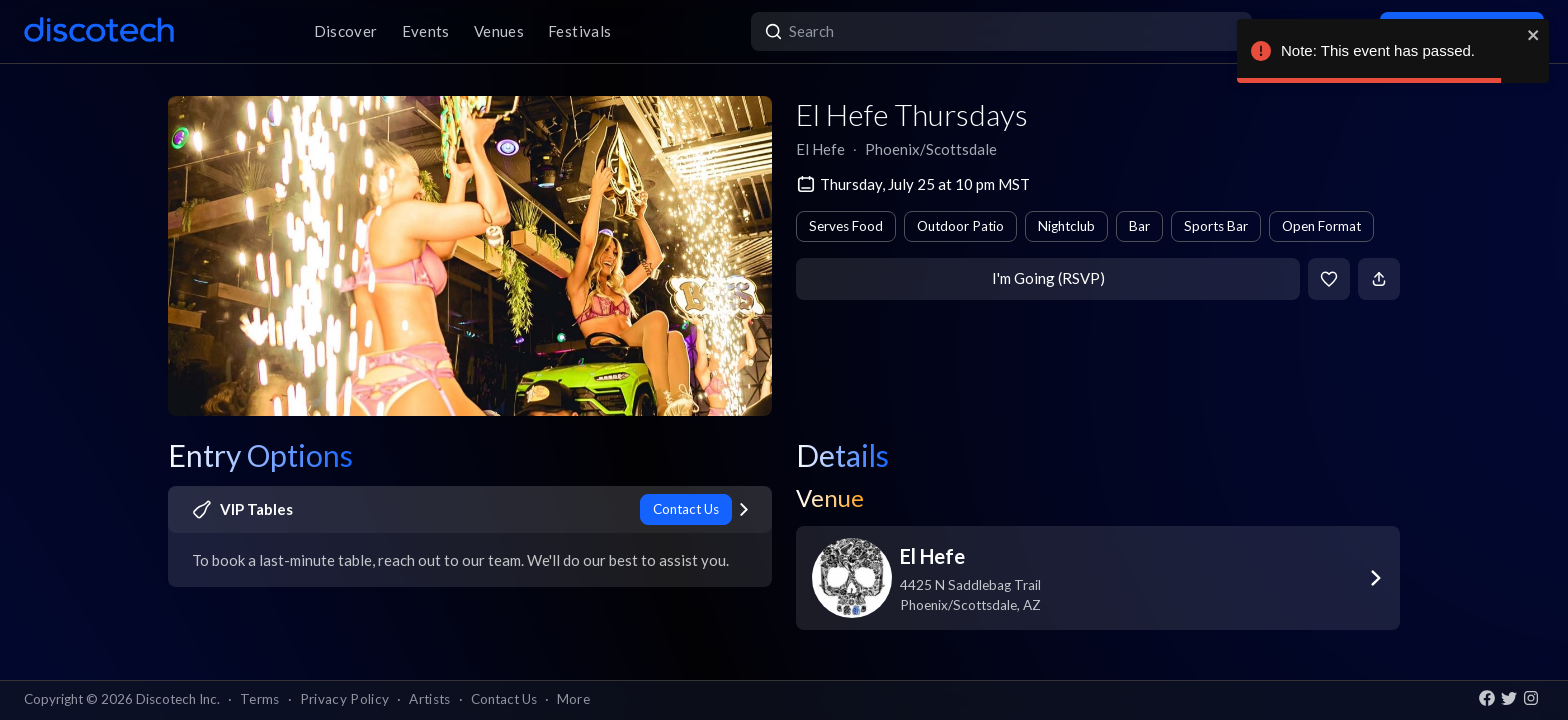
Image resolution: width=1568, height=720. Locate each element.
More (573, 699)
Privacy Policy (345, 699)
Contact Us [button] (504, 699)
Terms (260, 699)
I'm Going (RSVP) (1048, 278)
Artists (429, 699)
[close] (1534, 35)
